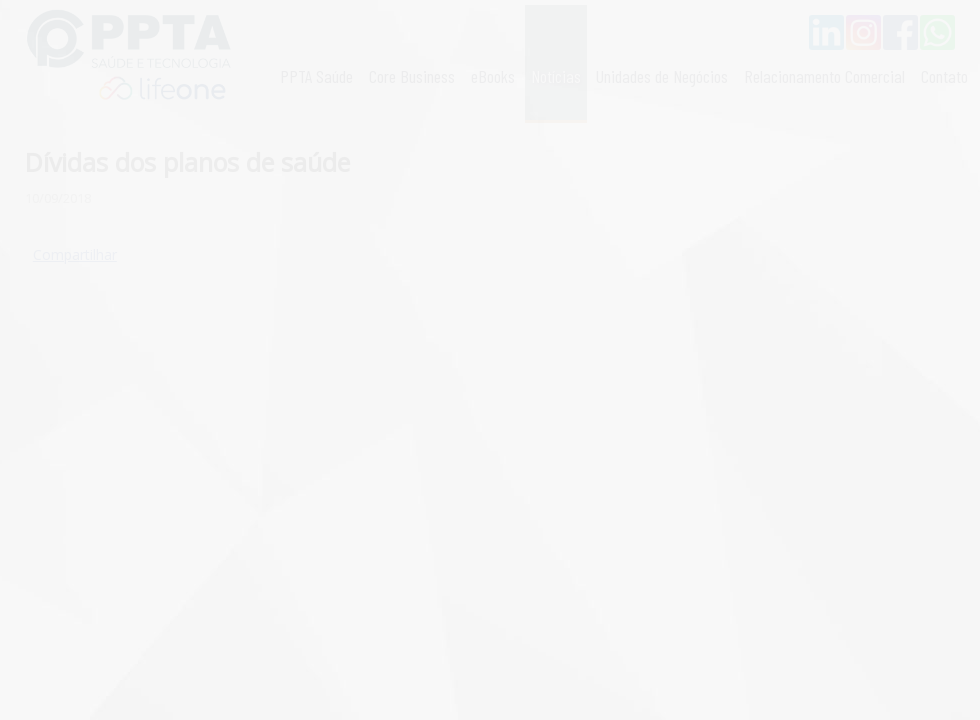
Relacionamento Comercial (824, 76)
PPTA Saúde (316, 76)
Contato (944, 76)
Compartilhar (75, 254)
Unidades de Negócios (662, 76)
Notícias (556, 76)
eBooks (493, 76)
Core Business (412, 76)
